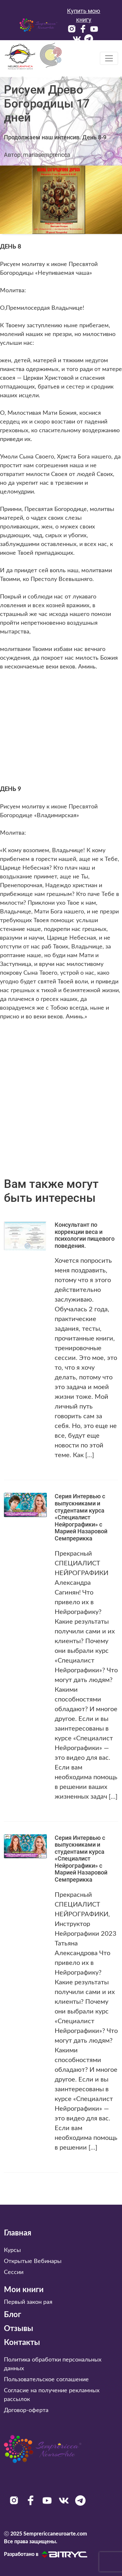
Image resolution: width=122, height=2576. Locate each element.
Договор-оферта (26, 2410)
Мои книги (24, 2290)
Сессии (13, 2272)
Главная (17, 2233)
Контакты (22, 2343)
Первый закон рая (28, 2302)
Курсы (12, 2250)
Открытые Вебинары (32, 2261)
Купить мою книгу (83, 15)
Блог (12, 2315)
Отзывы (18, 2329)
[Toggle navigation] (109, 58)
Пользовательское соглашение (46, 2380)
